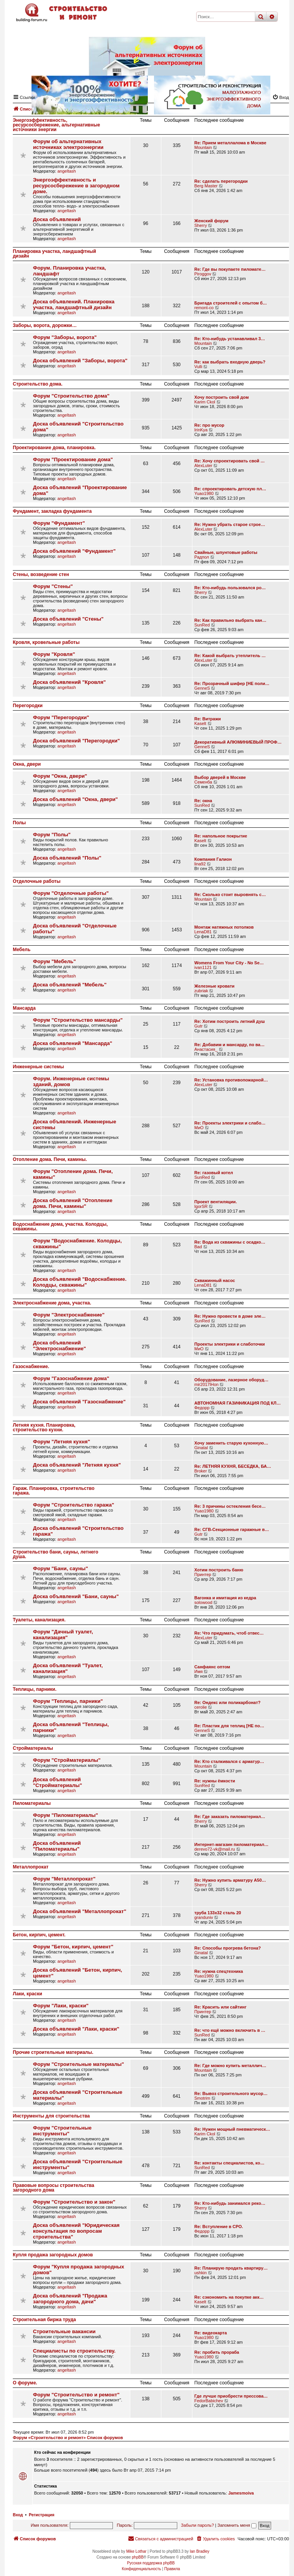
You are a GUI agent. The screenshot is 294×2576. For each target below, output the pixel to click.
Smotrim (202, 2098)
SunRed (202, 625)
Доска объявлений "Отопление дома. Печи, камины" (72, 1203)
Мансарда (24, 1008)
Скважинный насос (214, 1280)
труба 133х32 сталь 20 (217, 1912)
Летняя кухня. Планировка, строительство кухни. (44, 1427)
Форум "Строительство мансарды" (78, 1020)
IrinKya (201, 429)
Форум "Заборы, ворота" (65, 337)
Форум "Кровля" (54, 654)
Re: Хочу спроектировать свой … (229, 460)
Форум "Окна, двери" (60, 776)
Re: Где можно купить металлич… (230, 2065)
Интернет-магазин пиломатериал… (231, 1844)
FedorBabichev (208, 2400)
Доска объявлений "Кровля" (69, 682)
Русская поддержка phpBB (151, 2563)
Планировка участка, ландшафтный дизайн (54, 254)
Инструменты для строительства (51, 2116)
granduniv (203, 1917)
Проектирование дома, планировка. (54, 447)
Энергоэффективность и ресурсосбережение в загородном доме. (76, 185)
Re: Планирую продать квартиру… (231, 2268)
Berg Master (206, 185)
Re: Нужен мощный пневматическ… (232, 2129)
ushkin (200, 2272)
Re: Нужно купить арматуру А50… (230, 1880)
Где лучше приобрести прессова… (231, 2396)
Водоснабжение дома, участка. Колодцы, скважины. (60, 1226)
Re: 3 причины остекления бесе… (230, 1506)
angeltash (66, 171)
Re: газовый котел (213, 1172)
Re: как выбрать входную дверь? (229, 362)
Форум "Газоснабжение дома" (71, 1378)
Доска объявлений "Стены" (68, 619)
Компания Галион (213, 859)
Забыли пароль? (197, 2525)
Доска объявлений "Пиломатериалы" (57, 1846)
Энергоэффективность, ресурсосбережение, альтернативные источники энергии (56, 125)
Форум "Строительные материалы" (78, 2064)
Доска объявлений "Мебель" (70, 985)
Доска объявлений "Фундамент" (74, 551)
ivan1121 (203, 967)
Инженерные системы (38, 1066)
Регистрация (41, 2514)
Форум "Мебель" (54, 961)
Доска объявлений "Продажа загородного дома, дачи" (70, 2298)
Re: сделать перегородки (221, 181)
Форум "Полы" (52, 834)
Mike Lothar (136, 2551)
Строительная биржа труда (44, 2319)
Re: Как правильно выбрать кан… (230, 620)
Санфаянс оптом (212, 1666)
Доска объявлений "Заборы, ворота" (80, 360)
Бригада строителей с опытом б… (230, 303)
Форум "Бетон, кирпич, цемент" (73, 1947)
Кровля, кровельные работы (46, 642)
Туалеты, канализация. (39, 1620)
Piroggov (202, 274)
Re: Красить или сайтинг (220, 2007)
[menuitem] (215, 2538)
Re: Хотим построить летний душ (229, 1021)
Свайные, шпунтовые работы (225, 552)
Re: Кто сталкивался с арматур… (229, 1761)
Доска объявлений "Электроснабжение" (59, 1345)
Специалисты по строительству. (74, 2351)
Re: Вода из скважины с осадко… (229, 1242)
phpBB (138, 2557)
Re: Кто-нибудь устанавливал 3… (229, 338)
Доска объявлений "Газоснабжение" (79, 1402)
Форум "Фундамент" (59, 523)
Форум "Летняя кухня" (61, 1442)
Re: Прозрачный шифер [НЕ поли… (231, 683)
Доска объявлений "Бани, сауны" (76, 1596)
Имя (198, 1671)
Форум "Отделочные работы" (71, 893)
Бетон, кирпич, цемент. (39, 1935)
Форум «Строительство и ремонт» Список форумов (68, 2437)
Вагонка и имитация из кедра (225, 1597)
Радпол (201, 557)
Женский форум (211, 220)
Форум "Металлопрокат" (64, 1879)
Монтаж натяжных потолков (224, 927)
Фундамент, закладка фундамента (52, 511)
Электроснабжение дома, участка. (52, 1303)
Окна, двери (27, 764)
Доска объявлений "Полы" (67, 858)
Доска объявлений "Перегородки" (76, 741)
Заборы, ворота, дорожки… (45, 325)
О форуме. (25, 2383)
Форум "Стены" (53, 586)
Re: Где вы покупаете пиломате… (230, 269)
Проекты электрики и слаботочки (229, 1344)
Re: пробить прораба (216, 2352)
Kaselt (200, 723)
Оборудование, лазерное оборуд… (231, 1379)
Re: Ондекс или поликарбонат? (227, 1702)
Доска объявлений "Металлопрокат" (79, 1911)
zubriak (201, 990)
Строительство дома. (37, 384)
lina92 (200, 864)
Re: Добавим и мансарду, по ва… (229, 1044)
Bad (198, 1246)
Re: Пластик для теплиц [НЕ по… (229, 1725)
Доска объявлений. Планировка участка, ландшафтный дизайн (73, 304)
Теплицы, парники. (35, 1689)
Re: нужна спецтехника (218, 1971)
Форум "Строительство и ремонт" (76, 2395)
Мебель (22, 949)
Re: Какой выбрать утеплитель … (230, 655)
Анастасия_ (206, 1049)
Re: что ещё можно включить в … (229, 2030)
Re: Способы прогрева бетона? (227, 1948)
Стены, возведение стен (41, 574)
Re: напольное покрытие (220, 836)
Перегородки (28, 705)
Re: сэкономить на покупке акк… (229, 2297)
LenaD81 (203, 931)
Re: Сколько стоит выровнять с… (230, 894)
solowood (203, 1602)
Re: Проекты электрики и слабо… (230, 1123)
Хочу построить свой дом (221, 397)
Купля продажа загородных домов (53, 2255)
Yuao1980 (204, 493)
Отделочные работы (37, 881)
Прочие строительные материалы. (53, 2052)
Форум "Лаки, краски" (60, 2006)
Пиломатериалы (32, 1803)
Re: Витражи (207, 718)
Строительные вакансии (64, 2331)
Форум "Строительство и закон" (74, 2202)
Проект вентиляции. (215, 1201)
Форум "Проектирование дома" (73, 459)
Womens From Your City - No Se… (229, 962)
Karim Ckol (204, 402)
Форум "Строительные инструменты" (62, 2131)
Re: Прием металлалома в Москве (230, 142)
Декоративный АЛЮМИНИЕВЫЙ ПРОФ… (238, 742)
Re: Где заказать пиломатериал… (229, 1816)
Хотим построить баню (218, 1569)
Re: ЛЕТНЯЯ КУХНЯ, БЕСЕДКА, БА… (232, 1466)
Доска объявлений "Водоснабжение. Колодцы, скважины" (79, 1282)
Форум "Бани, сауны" (60, 1568)
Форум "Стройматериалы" (66, 1760)
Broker (200, 1471)
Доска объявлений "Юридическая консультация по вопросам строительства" (76, 2231)
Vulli (198, 366)
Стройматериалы (33, 1748)
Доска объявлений (57, 219)
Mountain (203, 147)
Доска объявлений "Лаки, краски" (76, 2029)
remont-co (204, 307)
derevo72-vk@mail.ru (214, 1849)
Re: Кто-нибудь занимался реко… (229, 2203)
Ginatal (201, 1447)
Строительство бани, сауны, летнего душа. (55, 1554)
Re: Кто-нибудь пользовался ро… (230, 587)
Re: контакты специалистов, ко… (229, 2163)
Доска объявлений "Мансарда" (72, 1043)
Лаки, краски (27, 1993)
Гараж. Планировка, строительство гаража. (54, 1491)
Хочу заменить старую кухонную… (231, 1443)
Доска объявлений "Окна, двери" (75, 799)
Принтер (202, 1574)
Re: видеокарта (210, 2332)
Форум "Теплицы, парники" (68, 1701)
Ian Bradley (199, 2551)
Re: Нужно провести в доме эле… (230, 1316)
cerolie (200, 1707)
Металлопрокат (30, 1867)
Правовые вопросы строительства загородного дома (53, 2188)
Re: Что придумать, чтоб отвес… (229, 1633)
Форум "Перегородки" (61, 717)
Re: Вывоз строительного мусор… (231, 2093)
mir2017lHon (206, 1384)
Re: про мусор (209, 425)
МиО (199, 1127)
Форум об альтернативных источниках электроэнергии (68, 144)
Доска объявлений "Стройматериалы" (57, 1782)
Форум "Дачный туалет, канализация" (63, 1634)
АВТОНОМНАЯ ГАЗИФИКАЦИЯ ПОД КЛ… (237, 1403)
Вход (18, 2514)
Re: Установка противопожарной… (231, 1080)
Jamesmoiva (241, 2493)
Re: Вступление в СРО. (218, 2226)
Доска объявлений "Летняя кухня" (77, 1465)
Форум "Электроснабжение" (68, 1315)
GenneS (202, 688)
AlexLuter (203, 465)
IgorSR (201, 1206)
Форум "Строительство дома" (71, 396)
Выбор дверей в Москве (220, 777)
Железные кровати (214, 986)
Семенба (203, 782)
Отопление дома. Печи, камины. (50, 1159)
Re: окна (203, 800)
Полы (19, 822)
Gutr (198, 1026)
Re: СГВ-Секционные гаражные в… (231, 1529)
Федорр (201, 1407)
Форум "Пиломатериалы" (65, 1815)
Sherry (200, 225)
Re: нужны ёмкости (214, 1780)
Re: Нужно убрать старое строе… (229, 524)
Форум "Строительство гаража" (73, 1505)
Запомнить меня (237, 2525)
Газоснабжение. (31, 1366)
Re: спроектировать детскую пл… (230, 488)
